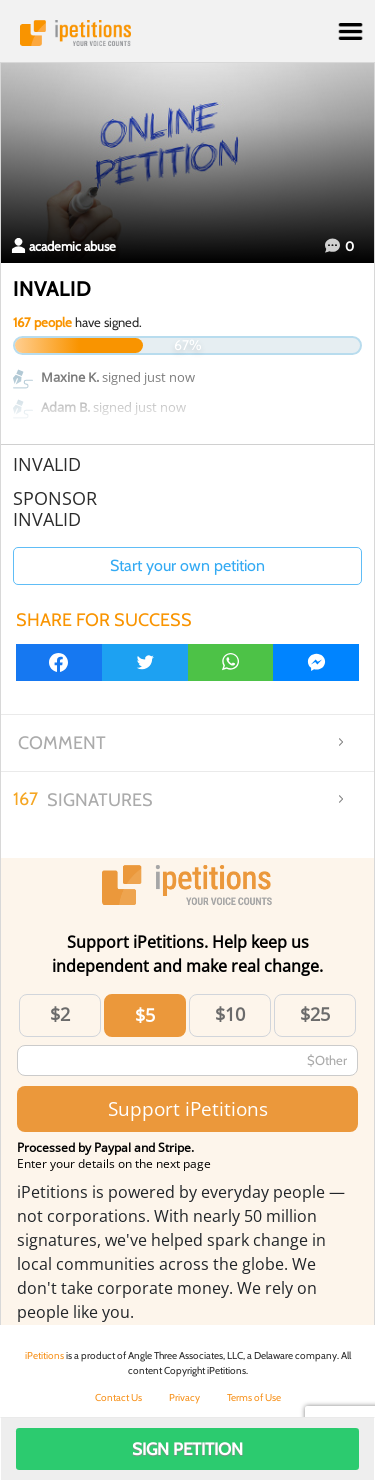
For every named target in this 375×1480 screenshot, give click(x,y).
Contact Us (118, 1397)
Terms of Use (254, 1397)
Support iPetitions (188, 1108)
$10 (230, 1014)
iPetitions (187, 33)
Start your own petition (187, 565)
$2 (60, 1014)
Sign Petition (187, 1449)
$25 (315, 1014)
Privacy (184, 1397)
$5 (145, 1015)
